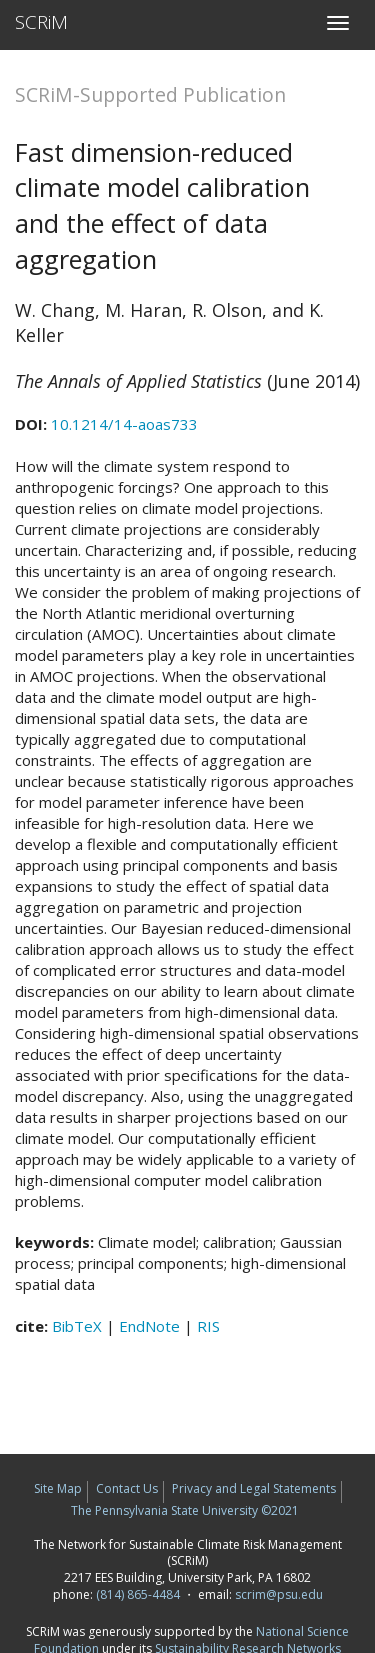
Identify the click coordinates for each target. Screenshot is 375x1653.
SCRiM (41, 22)
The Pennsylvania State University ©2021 (185, 1510)
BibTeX (77, 1326)
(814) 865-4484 (138, 1594)
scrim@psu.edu (279, 1594)
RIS (208, 1326)
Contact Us (127, 1488)
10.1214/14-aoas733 (124, 424)
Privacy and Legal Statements (254, 1488)
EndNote (149, 1326)
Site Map (58, 1488)
